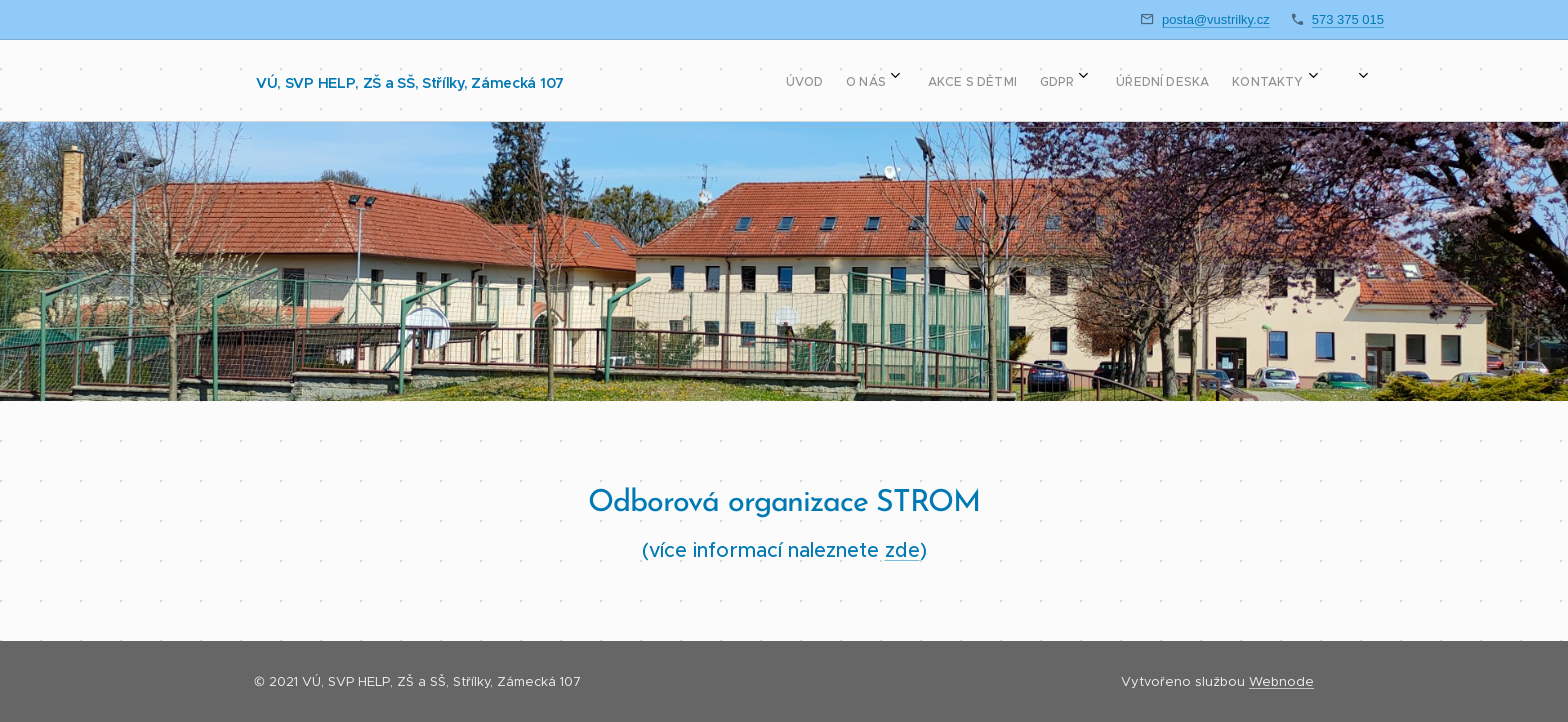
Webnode (1281, 681)
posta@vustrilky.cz (1216, 19)
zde (902, 550)
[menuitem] (1000, 81)
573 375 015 (1348, 19)
